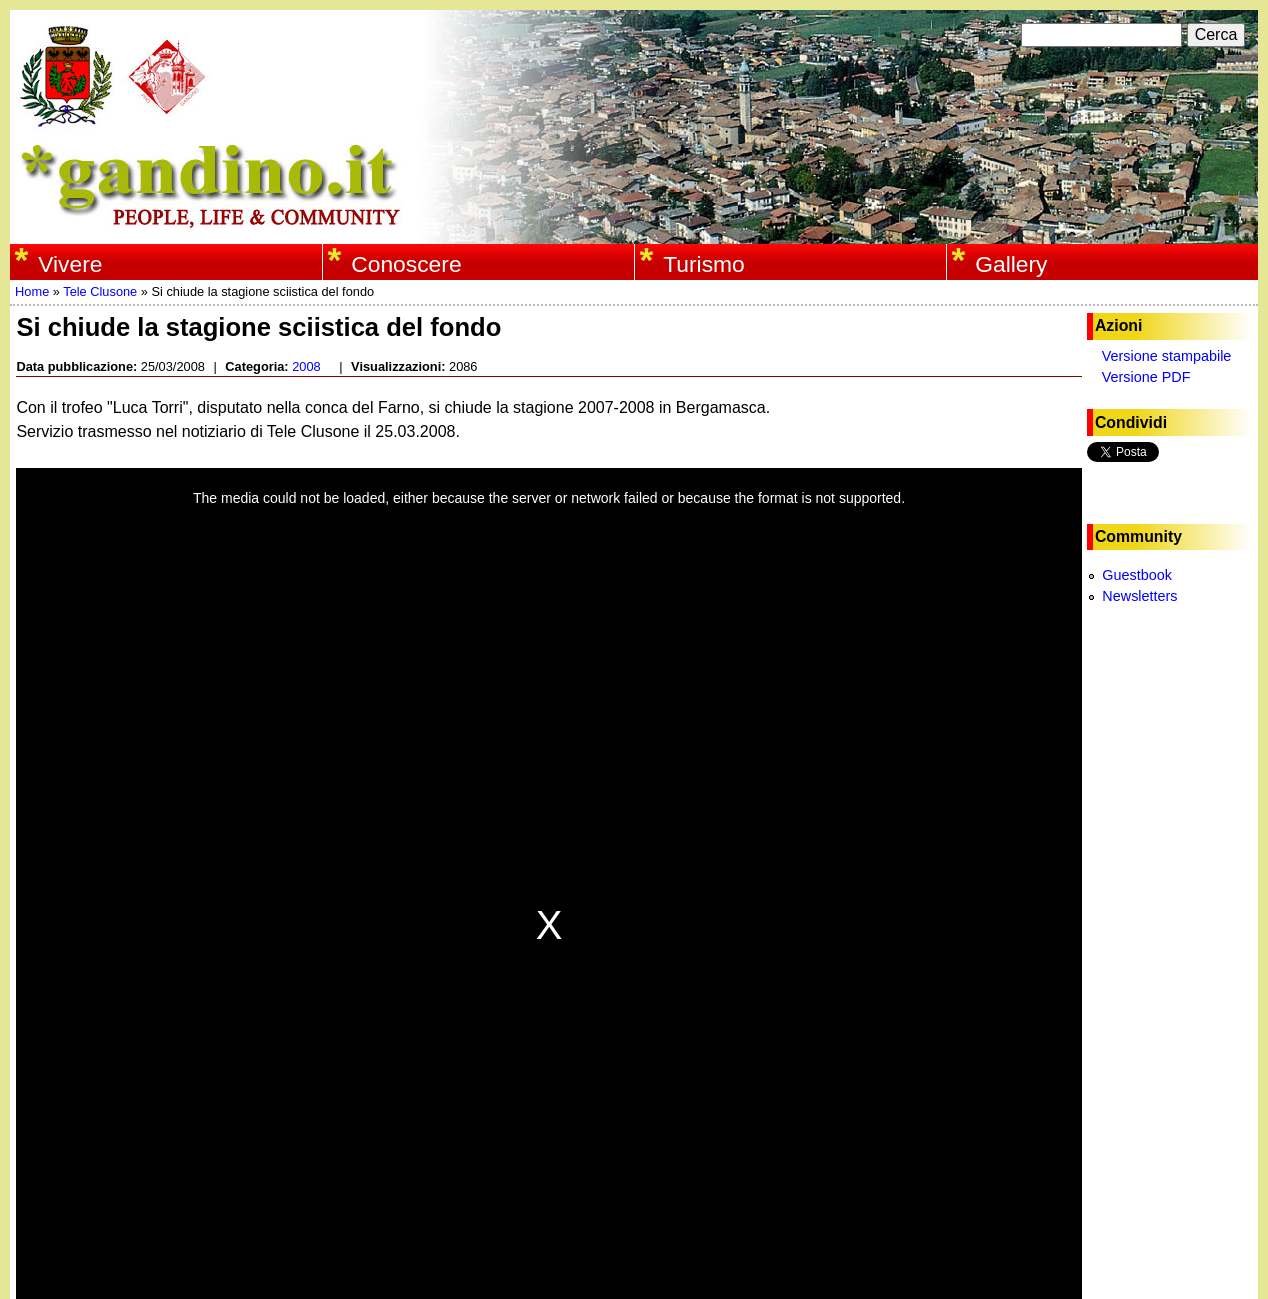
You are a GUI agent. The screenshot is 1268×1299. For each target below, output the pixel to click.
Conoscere (406, 264)
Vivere (70, 264)
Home (32, 291)
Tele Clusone (100, 291)
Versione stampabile (1167, 356)
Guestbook (1137, 575)
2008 (306, 366)
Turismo (704, 264)
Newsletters (1139, 596)
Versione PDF (1146, 377)
